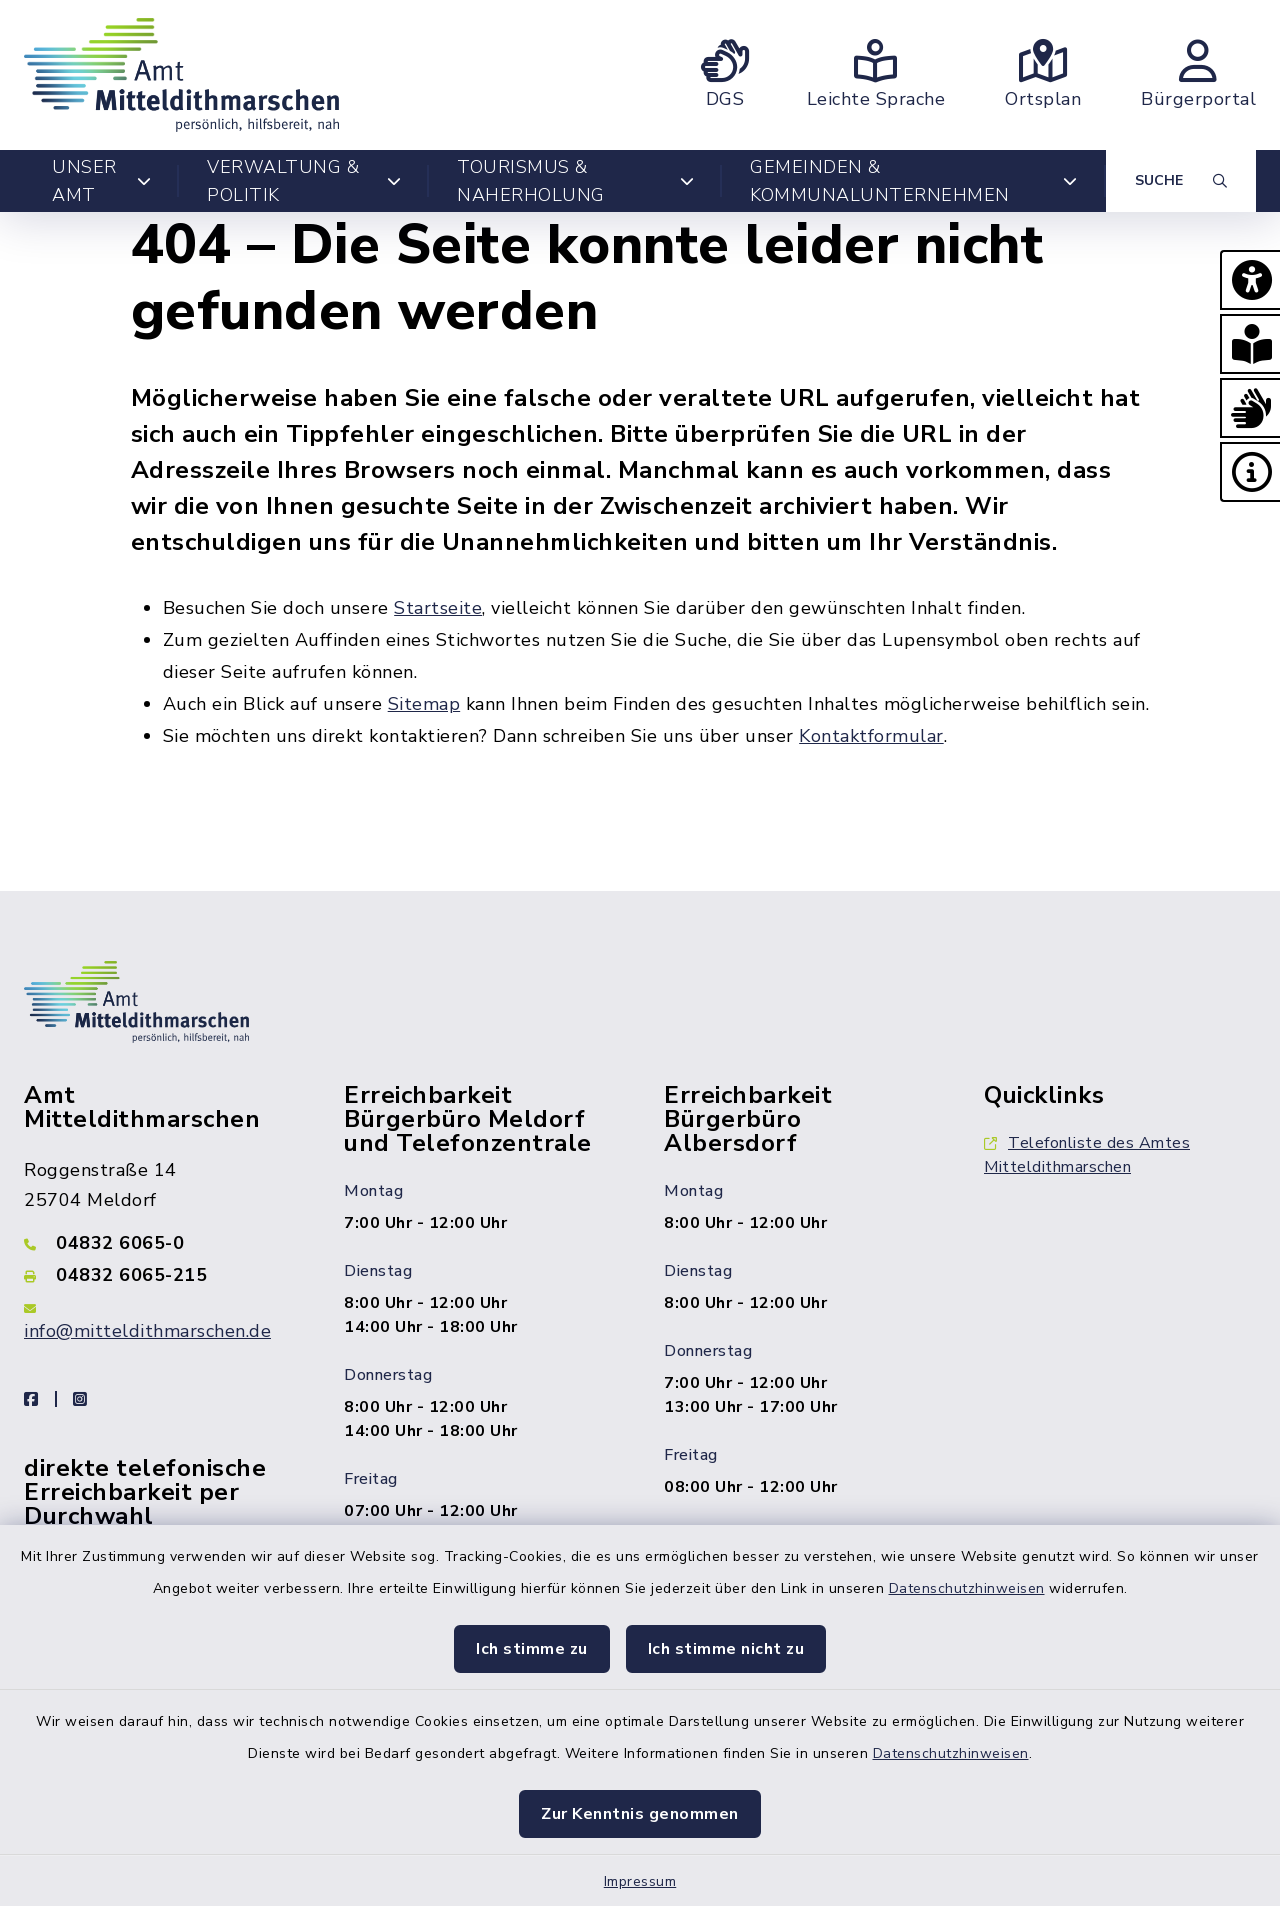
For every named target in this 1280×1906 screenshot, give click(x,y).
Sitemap (424, 704)
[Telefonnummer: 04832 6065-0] (160, 1243)
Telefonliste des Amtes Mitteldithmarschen (1087, 1155)
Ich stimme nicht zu (726, 1649)
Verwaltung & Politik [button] (304, 181)
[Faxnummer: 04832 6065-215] (160, 1275)
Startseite (438, 608)
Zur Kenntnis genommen (640, 1814)
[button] (1250, 280)
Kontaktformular (871, 736)
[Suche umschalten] (1181, 181)
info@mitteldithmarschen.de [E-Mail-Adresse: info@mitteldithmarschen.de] (147, 1331)
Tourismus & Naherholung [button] (575, 181)
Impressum (640, 1881)
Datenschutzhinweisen (967, 1588)
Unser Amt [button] (101, 181)
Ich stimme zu (532, 1649)
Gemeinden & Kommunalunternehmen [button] (914, 181)
